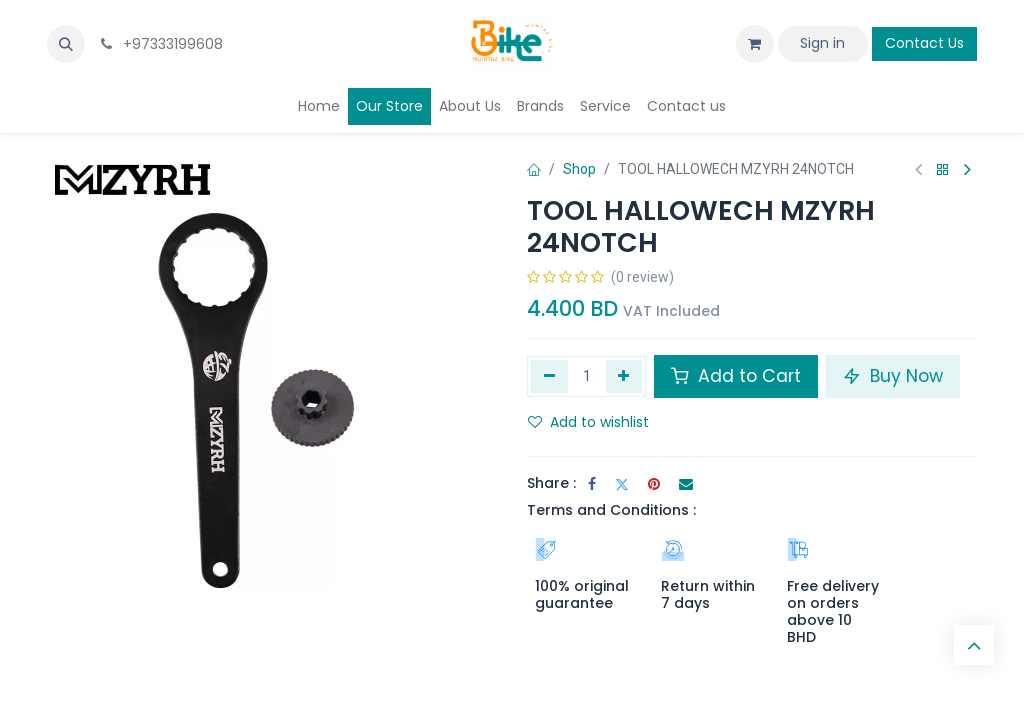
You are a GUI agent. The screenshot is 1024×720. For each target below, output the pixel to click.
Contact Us (924, 43)
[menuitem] (319, 106)
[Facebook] (592, 484)
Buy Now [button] (893, 376)
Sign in (822, 43)
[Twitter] (622, 484)
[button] (66, 44)
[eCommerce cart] (755, 44)
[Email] (686, 484)
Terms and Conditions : (611, 510)
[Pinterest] (654, 484)
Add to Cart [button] (736, 376)
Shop (579, 169)
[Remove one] (549, 376)
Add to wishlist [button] (588, 422)
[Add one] (624, 376)
